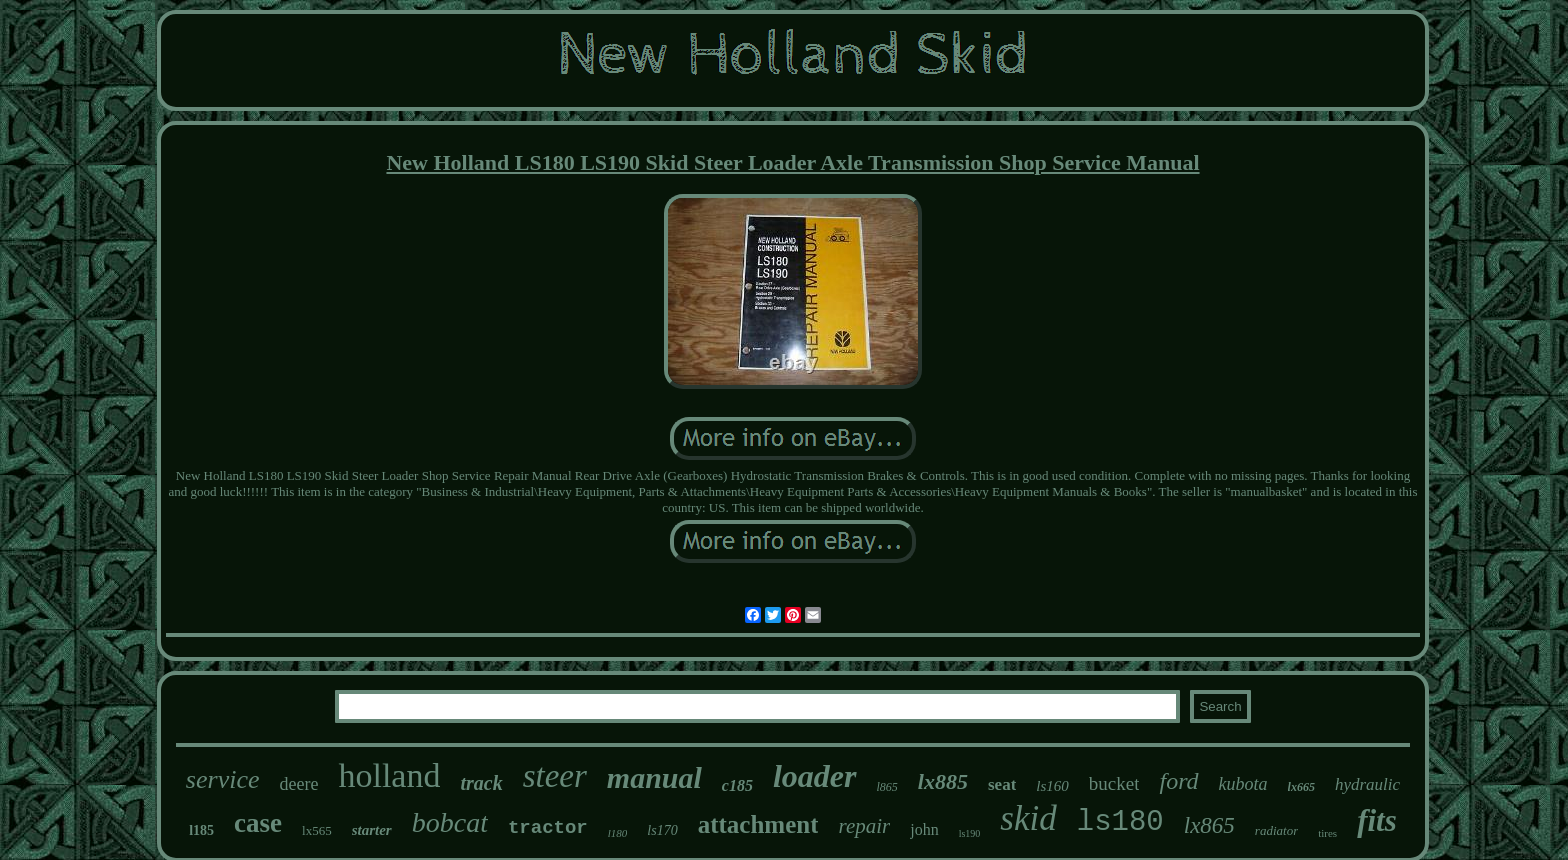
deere (298, 784)
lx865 (1209, 825)
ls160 (1052, 786)
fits (1377, 820)
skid (1028, 818)
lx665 (1301, 787)
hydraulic (1367, 784)
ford (1178, 781)
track (481, 783)
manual (654, 777)
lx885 (943, 781)
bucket (1114, 783)
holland (389, 775)
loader (815, 776)
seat (1002, 784)
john (924, 829)
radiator (1276, 830)
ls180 (1120, 822)
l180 (618, 833)
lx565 (317, 830)
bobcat (450, 822)
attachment (758, 824)
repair (864, 826)
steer (555, 776)
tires (1327, 833)
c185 (737, 785)
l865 (887, 787)
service (223, 779)
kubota (1243, 784)
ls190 (970, 833)
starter (372, 830)
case (258, 823)
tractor (548, 828)
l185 (201, 830)
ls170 (662, 830)
